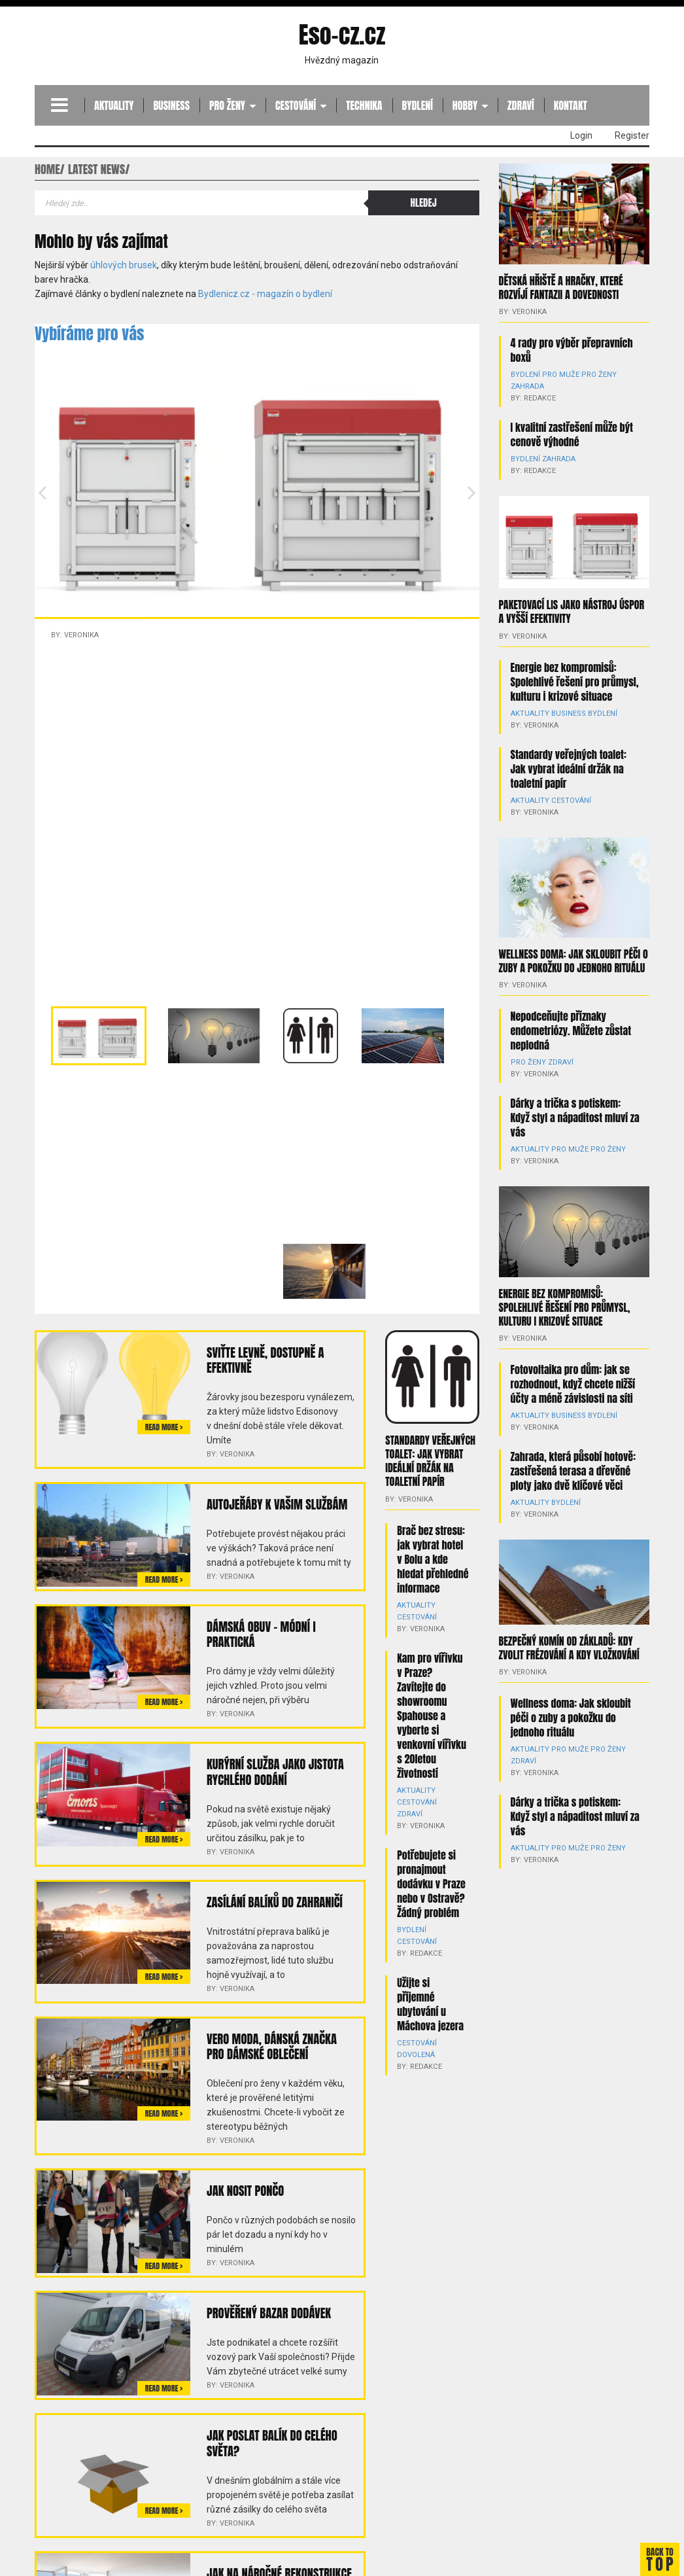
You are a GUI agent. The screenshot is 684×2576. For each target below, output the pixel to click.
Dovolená (415, 2039)
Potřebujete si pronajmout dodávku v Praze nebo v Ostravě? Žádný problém (431, 1868)
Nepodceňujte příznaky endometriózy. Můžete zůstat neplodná (571, 1015)
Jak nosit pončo (244, 2183)
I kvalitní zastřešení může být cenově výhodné (572, 433)
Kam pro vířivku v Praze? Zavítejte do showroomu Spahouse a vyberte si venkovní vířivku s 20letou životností (431, 1712)
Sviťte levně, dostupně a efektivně (263, 1359)
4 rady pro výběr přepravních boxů (572, 349)
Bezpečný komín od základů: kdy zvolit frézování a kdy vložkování (569, 1605)
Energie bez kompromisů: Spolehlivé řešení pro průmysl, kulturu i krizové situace (575, 666)
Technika (364, 105)
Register (632, 135)
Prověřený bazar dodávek (267, 2305)
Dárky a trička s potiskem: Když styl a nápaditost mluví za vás (575, 1090)
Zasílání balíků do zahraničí (272, 1896)
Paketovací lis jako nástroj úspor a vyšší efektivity (572, 598)
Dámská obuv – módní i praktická (260, 1631)
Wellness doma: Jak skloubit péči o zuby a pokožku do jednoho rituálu (573, 946)
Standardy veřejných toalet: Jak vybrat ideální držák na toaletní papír (430, 1459)
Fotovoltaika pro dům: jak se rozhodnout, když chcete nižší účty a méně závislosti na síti (573, 1354)
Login (581, 135)
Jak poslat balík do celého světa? (270, 2434)
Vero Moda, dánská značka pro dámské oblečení (279, 2040)
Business (171, 105)
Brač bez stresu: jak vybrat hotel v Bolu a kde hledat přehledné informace (432, 1556)
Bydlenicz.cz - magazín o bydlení (265, 294)
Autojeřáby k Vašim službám (275, 1502)
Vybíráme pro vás (89, 333)
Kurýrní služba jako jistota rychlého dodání (273, 1768)
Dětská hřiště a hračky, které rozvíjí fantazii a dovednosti (561, 287)
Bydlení (417, 105)
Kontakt (570, 105)
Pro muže (555, 373)
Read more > (163, 1427)
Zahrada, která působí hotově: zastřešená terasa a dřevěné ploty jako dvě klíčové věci (573, 1441)
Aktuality (113, 105)
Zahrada (527, 385)
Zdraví (520, 105)
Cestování (295, 105)
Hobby (465, 105)
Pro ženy (227, 105)
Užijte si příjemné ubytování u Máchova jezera (430, 1989)
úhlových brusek (123, 265)
